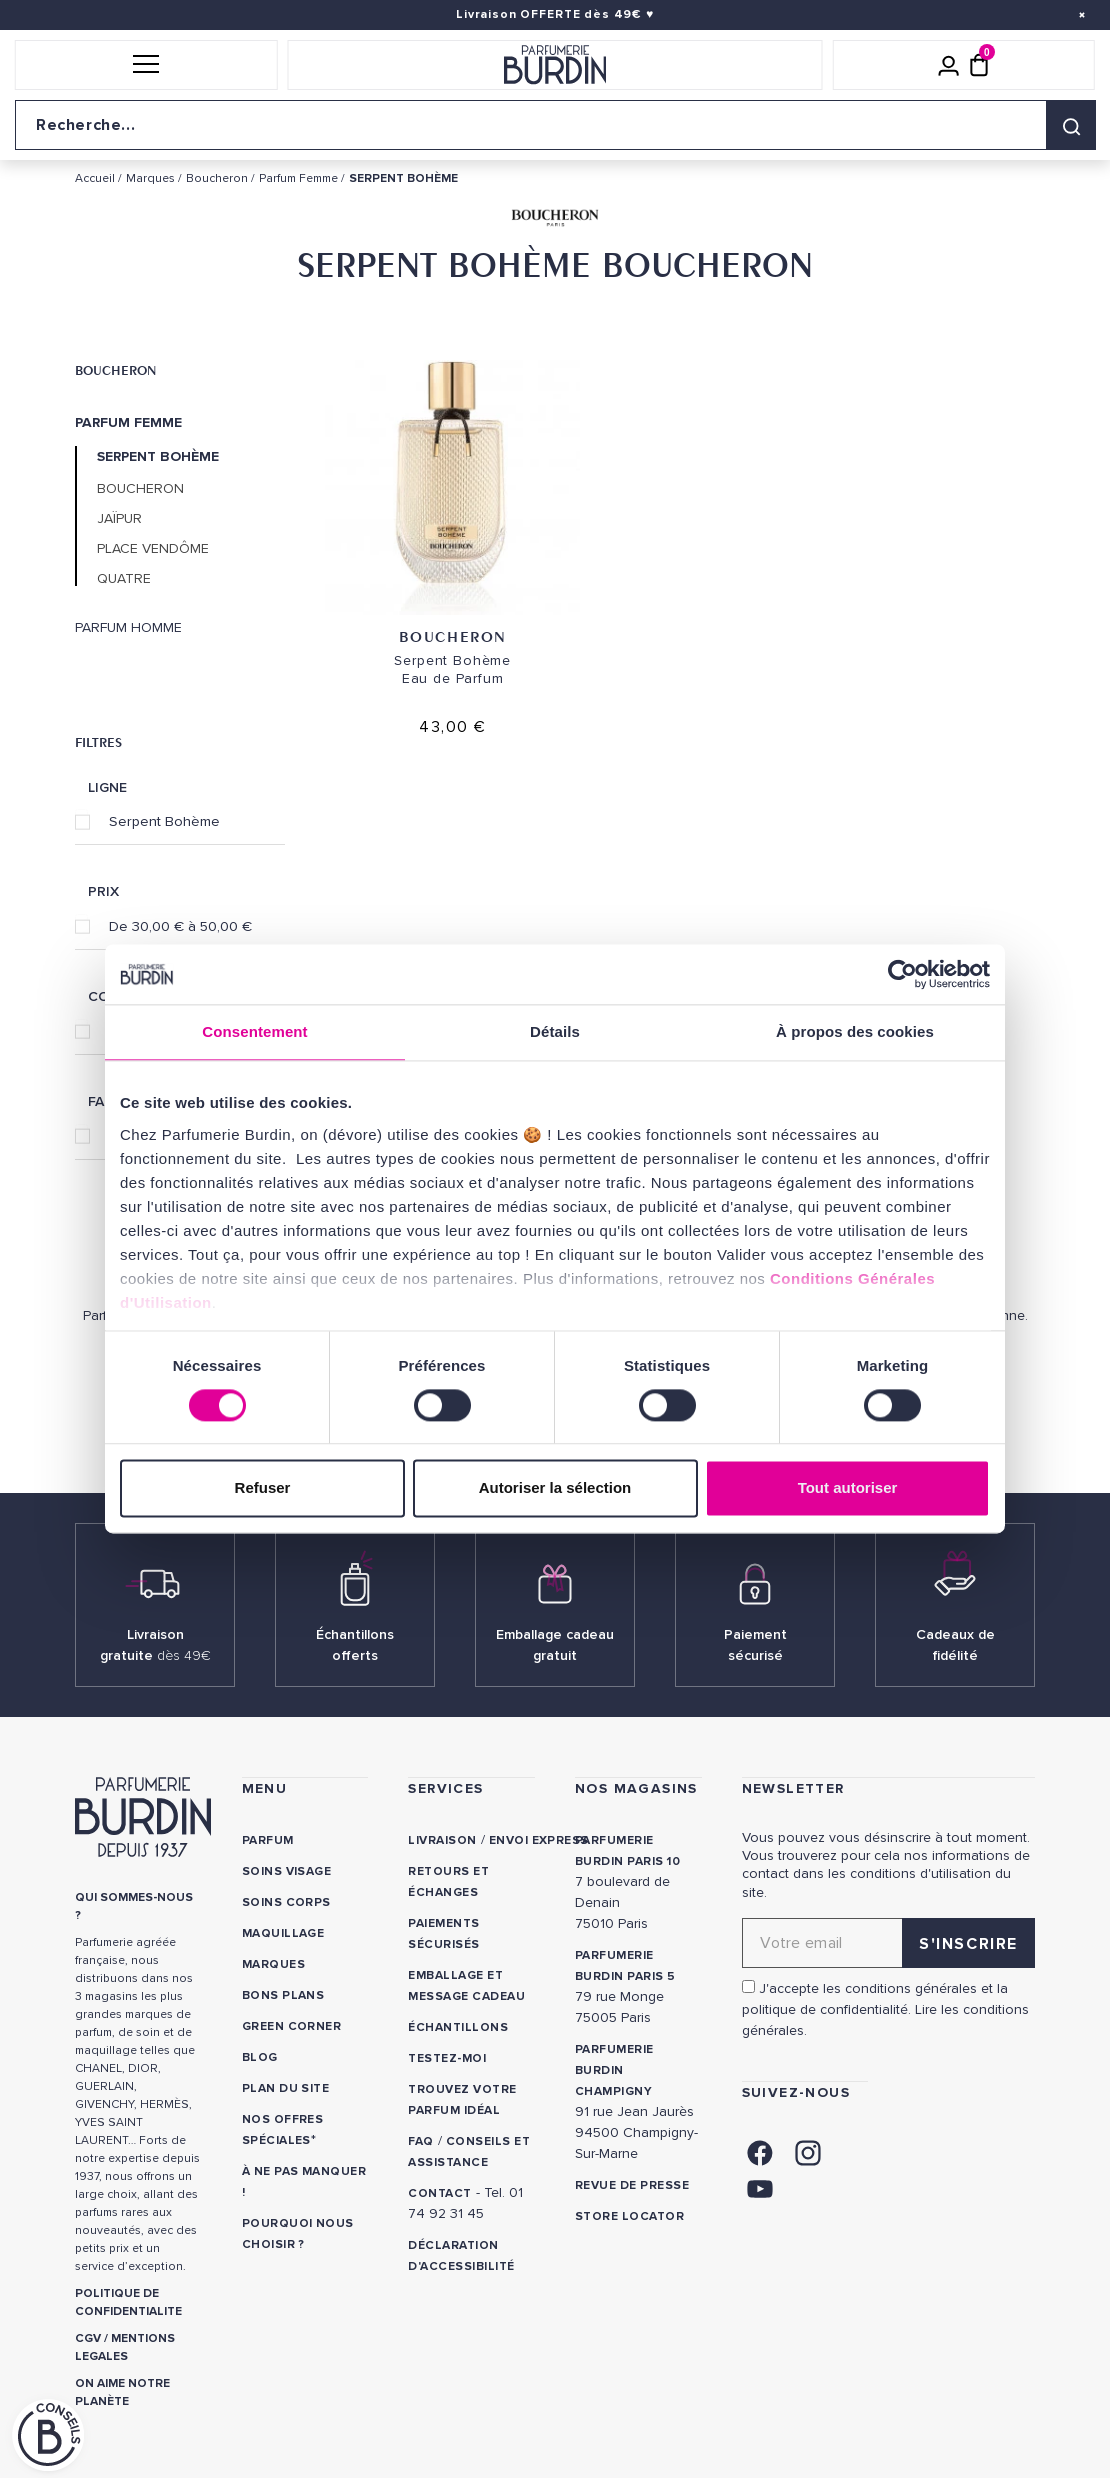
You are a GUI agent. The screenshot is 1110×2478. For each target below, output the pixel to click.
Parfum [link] (268, 1840)
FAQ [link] (420, 2141)
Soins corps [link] (286, 1902)
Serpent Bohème (164, 821)
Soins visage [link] (287, 1871)
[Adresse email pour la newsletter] (888, 1943)
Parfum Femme (128, 423)
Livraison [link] (442, 1840)
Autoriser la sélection (555, 1488)
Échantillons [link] (458, 2027)
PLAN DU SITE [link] (286, 2088)
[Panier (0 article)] (979, 65)
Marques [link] (273, 1964)
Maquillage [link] (283, 1933)
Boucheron (115, 370)
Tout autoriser (848, 1488)
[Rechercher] (1071, 125)
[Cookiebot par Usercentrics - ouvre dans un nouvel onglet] (902, 974)
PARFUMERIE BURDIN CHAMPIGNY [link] (614, 2070)
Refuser (263, 1488)
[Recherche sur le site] (555, 125)
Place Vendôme (153, 549)
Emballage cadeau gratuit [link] (555, 1645)
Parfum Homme (128, 628)
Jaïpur (119, 519)
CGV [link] (88, 2338)
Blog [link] (260, 2057)
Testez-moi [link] (447, 2058)
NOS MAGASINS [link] (636, 1788)
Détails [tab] (555, 1031)
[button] (146, 65)
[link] (760, 2150)
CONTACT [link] (439, 2193)
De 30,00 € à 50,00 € (180, 926)
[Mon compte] (949, 65)
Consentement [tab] (254, 1031)
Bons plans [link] (283, 1995)
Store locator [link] (629, 2216)
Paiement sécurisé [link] (755, 1645)
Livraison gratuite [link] (155, 1645)
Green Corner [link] (292, 2026)
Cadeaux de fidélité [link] (955, 1645)
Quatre (124, 579)
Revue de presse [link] (632, 2185)
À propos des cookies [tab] (855, 1031)
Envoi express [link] (539, 1840)
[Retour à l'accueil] (555, 65)
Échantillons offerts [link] (355, 1645)
